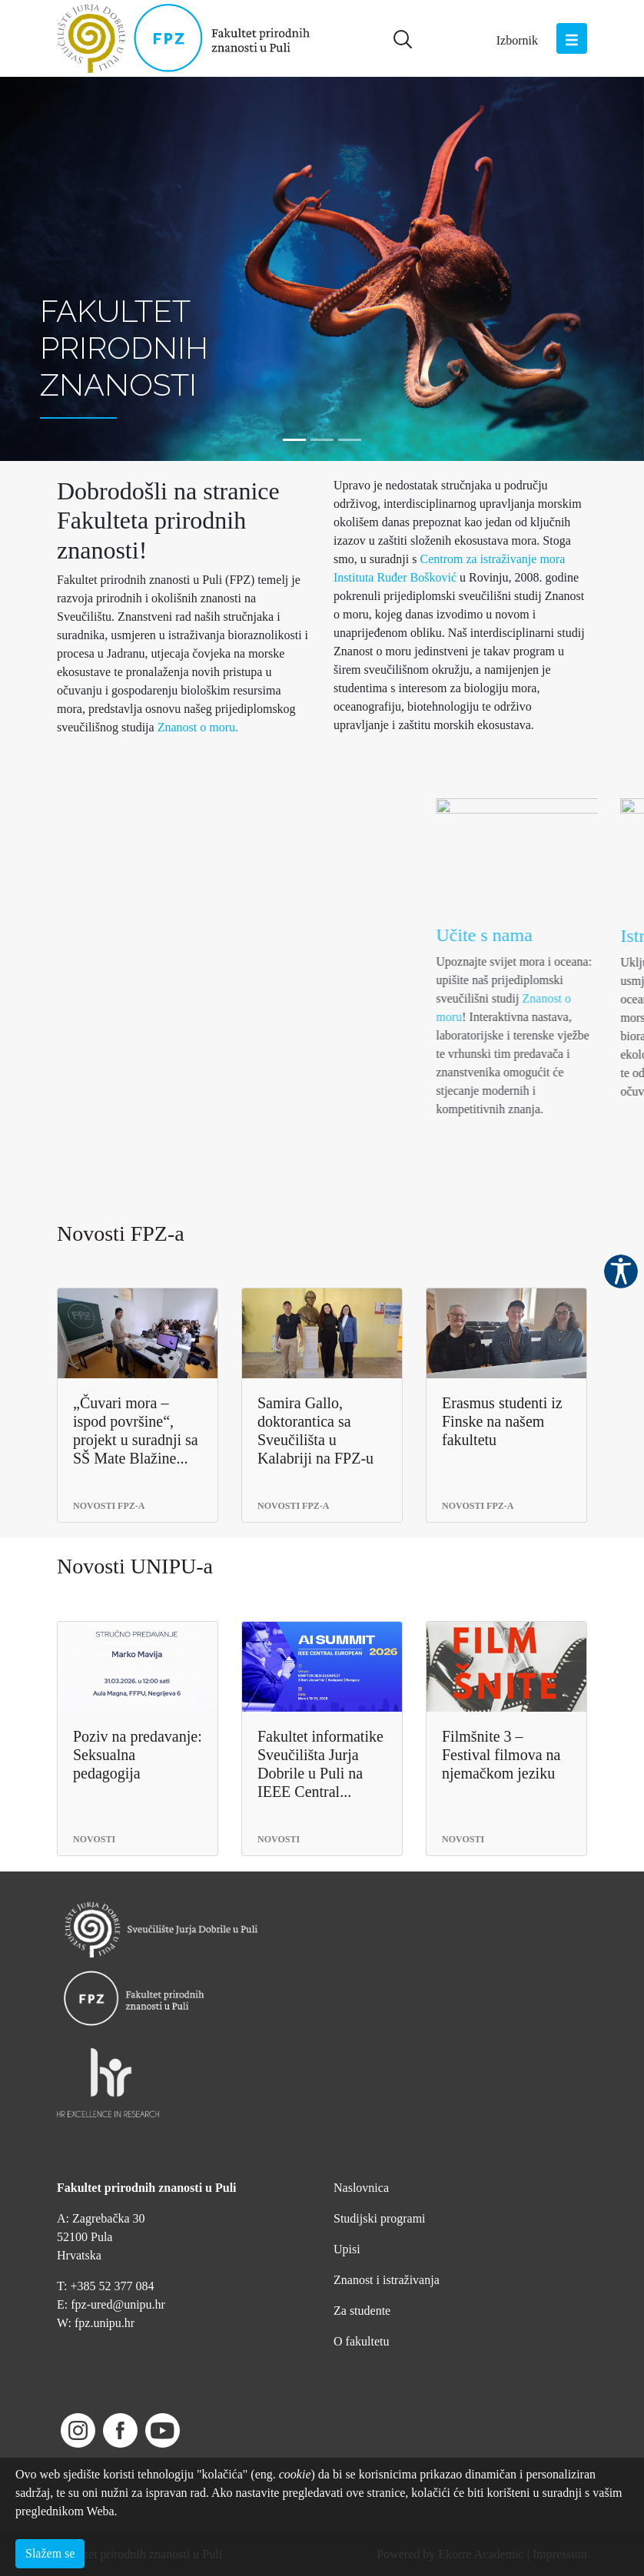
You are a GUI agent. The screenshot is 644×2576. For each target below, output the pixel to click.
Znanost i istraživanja (387, 2279)
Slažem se (50, 2553)
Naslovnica (361, 2187)
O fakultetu (361, 2341)
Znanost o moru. (198, 727)
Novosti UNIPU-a (135, 1566)
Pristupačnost (621, 1271)
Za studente (362, 2310)
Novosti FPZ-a (120, 1233)
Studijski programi (380, 2218)
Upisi (347, 2249)
